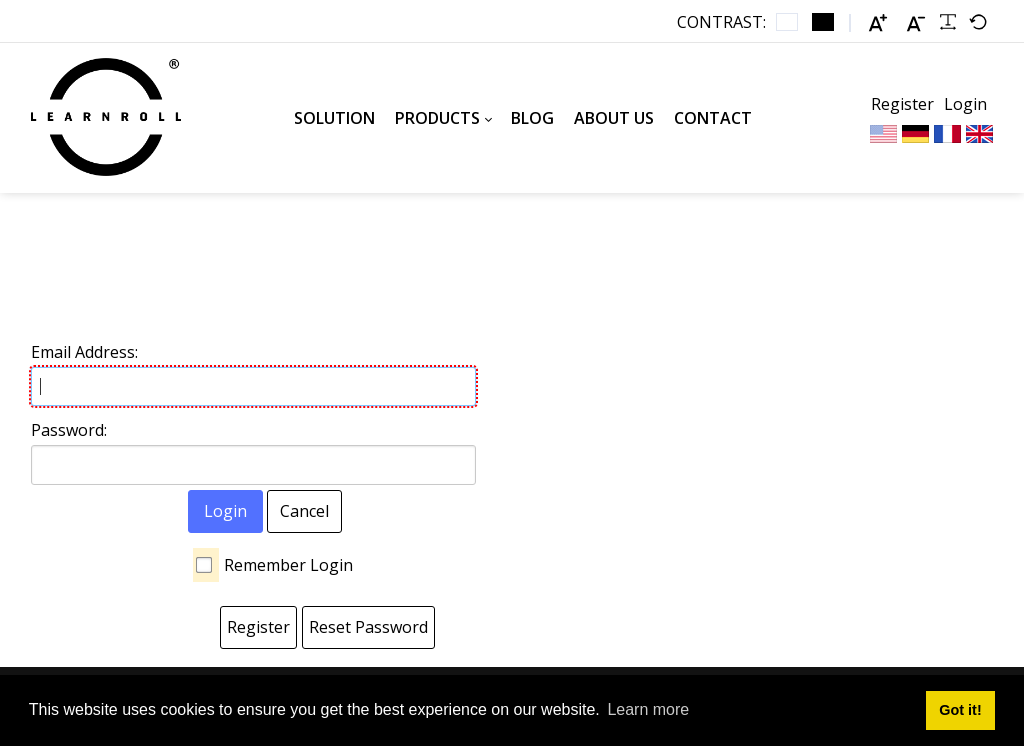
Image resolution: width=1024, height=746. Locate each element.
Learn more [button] (648, 709)
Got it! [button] (960, 710)
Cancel (304, 511)
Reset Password (368, 627)
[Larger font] (878, 22)
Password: (69, 430)
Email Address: (84, 352)
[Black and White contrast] (823, 22)
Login (965, 104)
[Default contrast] (787, 22)
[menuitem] (334, 118)
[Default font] (978, 22)
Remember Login (288, 565)
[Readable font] (948, 22)
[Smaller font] (916, 22)
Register (902, 104)
